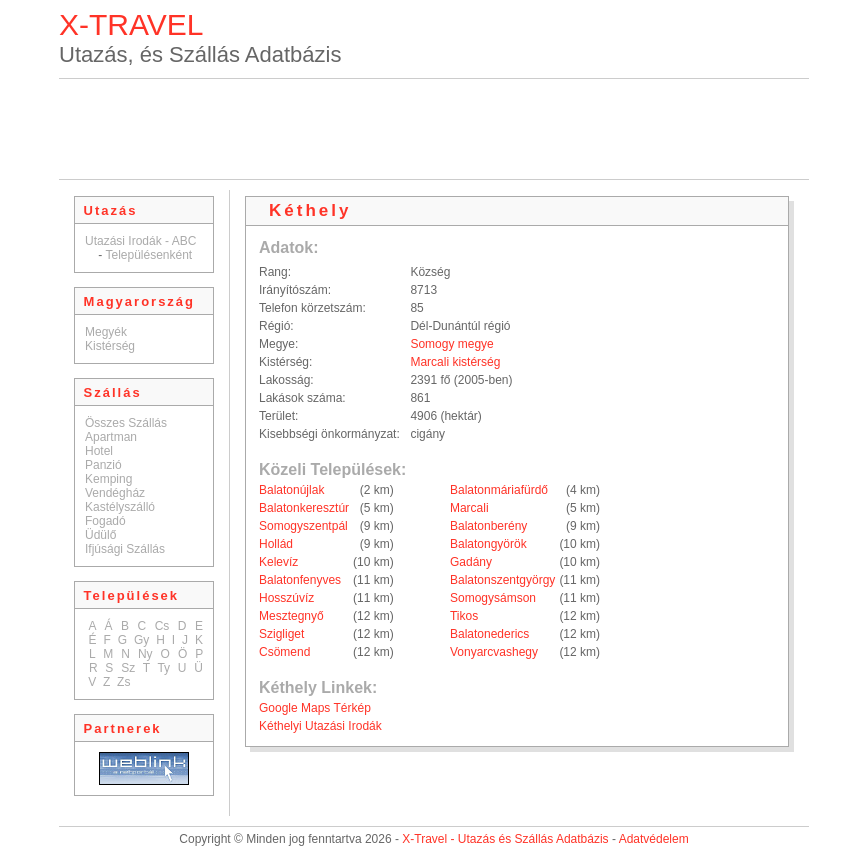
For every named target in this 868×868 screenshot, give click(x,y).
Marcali (469, 508)
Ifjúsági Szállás (125, 549)
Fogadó (105, 521)
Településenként (148, 255)
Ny (145, 654)
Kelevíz (278, 562)
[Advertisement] (434, 129)
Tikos (464, 616)
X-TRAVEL (131, 24)
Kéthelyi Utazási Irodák (320, 726)
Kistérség (110, 346)
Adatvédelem (654, 839)
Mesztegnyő (291, 616)
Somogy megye (451, 344)
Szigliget (281, 634)
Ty (163, 668)
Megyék (106, 332)
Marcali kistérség (455, 362)
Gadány (471, 562)
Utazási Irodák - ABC (140, 241)
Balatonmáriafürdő (499, 490)
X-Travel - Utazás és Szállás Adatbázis (505, 839)
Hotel (99, 451)
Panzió (103, 465)
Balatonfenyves (300, 580)
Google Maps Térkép (315, 708)
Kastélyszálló (120, 507)
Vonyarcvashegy (494, 652)
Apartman (111, 437)
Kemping (108, 479)
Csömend (284, 652)
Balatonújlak (291, 490)
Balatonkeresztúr (304, 508)
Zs (123, 682)
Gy (141, 640)
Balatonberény (488, 526)
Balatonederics (489, 634)
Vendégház (115, 493)
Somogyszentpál (303, 526)
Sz (128, 668)
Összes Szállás (126, 423)
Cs (162, 626)
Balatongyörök (488, 544)
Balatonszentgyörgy (502, 580)
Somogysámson (493, 598)
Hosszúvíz (286, 598)
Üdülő (100, 535)
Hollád (276, 544)
